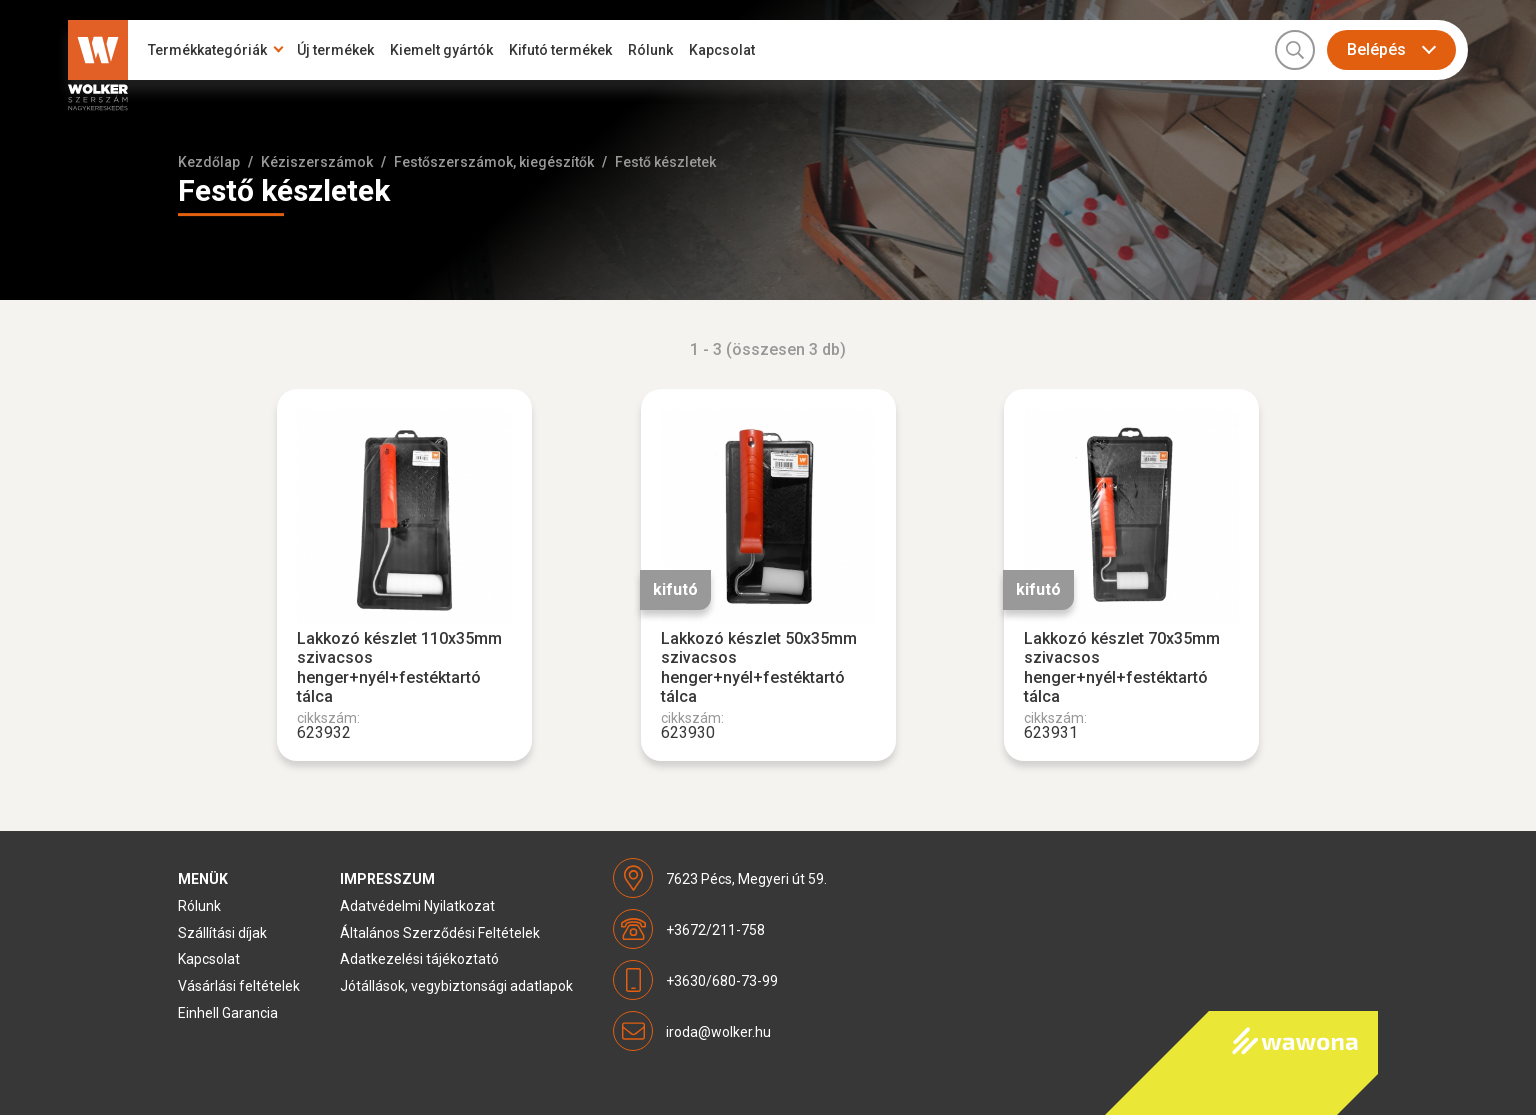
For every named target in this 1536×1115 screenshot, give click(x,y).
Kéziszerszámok (317, 162)
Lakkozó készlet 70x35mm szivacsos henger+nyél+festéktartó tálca (1122, 667)
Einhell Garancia (228, 1013)
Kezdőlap (209, 162)
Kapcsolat (722, 50)
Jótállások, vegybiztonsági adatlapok (456, 986)
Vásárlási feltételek (239, 986)
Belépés (1376, 49)
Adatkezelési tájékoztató (419, 959)
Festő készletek (665, 162)
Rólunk (650, 50)
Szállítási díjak (222, 933)
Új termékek (335, 50)
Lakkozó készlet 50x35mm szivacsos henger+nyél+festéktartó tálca (759, 667)
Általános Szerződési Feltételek (440, 933)
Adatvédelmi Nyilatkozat (417, 906)
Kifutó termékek (560, 50)
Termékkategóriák (207, 50)
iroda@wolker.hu (718, 1032)
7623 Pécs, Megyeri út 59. (746, 879)
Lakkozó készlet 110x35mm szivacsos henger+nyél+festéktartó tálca (399, 667)
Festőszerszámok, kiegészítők (494, 162)
